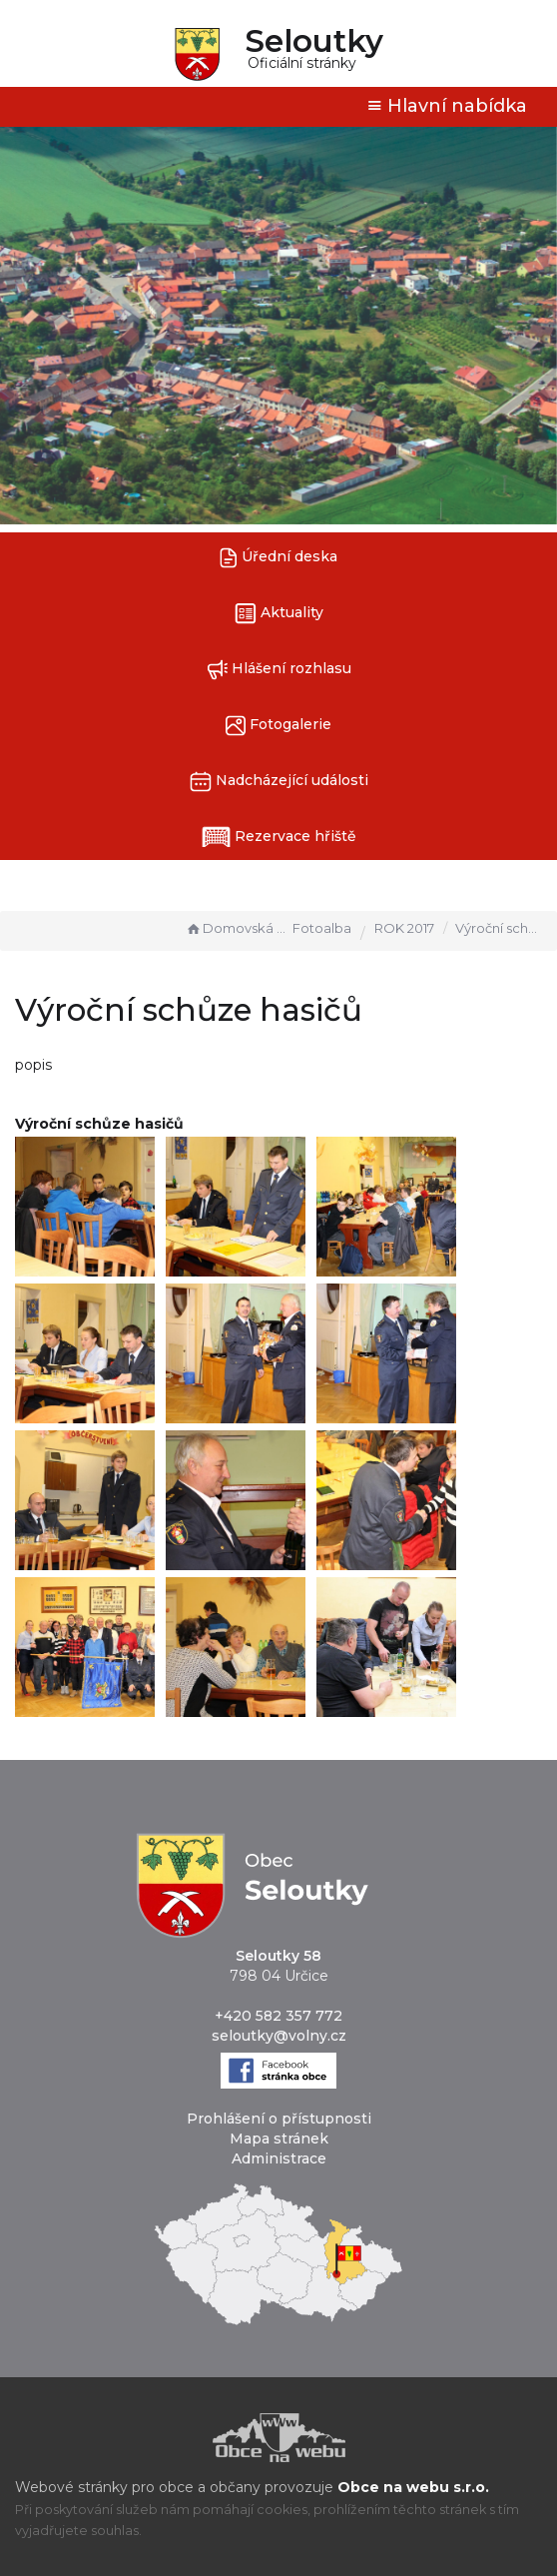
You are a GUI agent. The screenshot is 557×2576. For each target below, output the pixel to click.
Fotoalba (321, 928)
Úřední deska (278, 557)
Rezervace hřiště (279, 837)
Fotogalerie (278, 725)
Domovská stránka (236, 928)
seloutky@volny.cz (279, 2036)
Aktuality (279, 613)
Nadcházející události (279, 781)
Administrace (279, 2158)
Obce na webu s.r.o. (413, 2487)
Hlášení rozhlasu (279, 669)
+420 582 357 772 (278, 2016)
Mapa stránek (279, 2138)
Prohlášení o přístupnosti (279, 2119)
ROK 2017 (404, 928)
